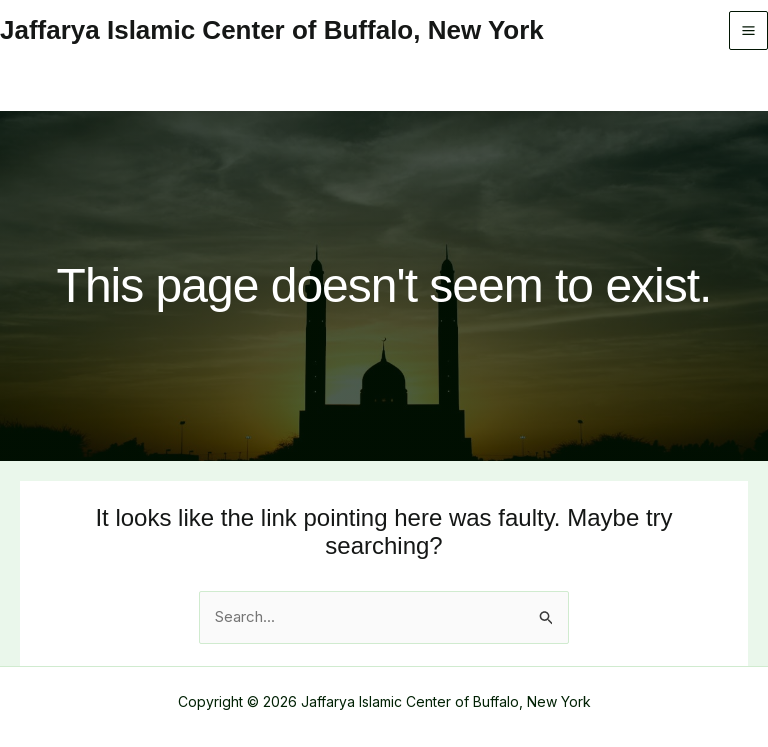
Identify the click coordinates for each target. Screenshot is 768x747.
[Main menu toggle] (749, 31)
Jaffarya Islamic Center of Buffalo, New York (272, 30)
